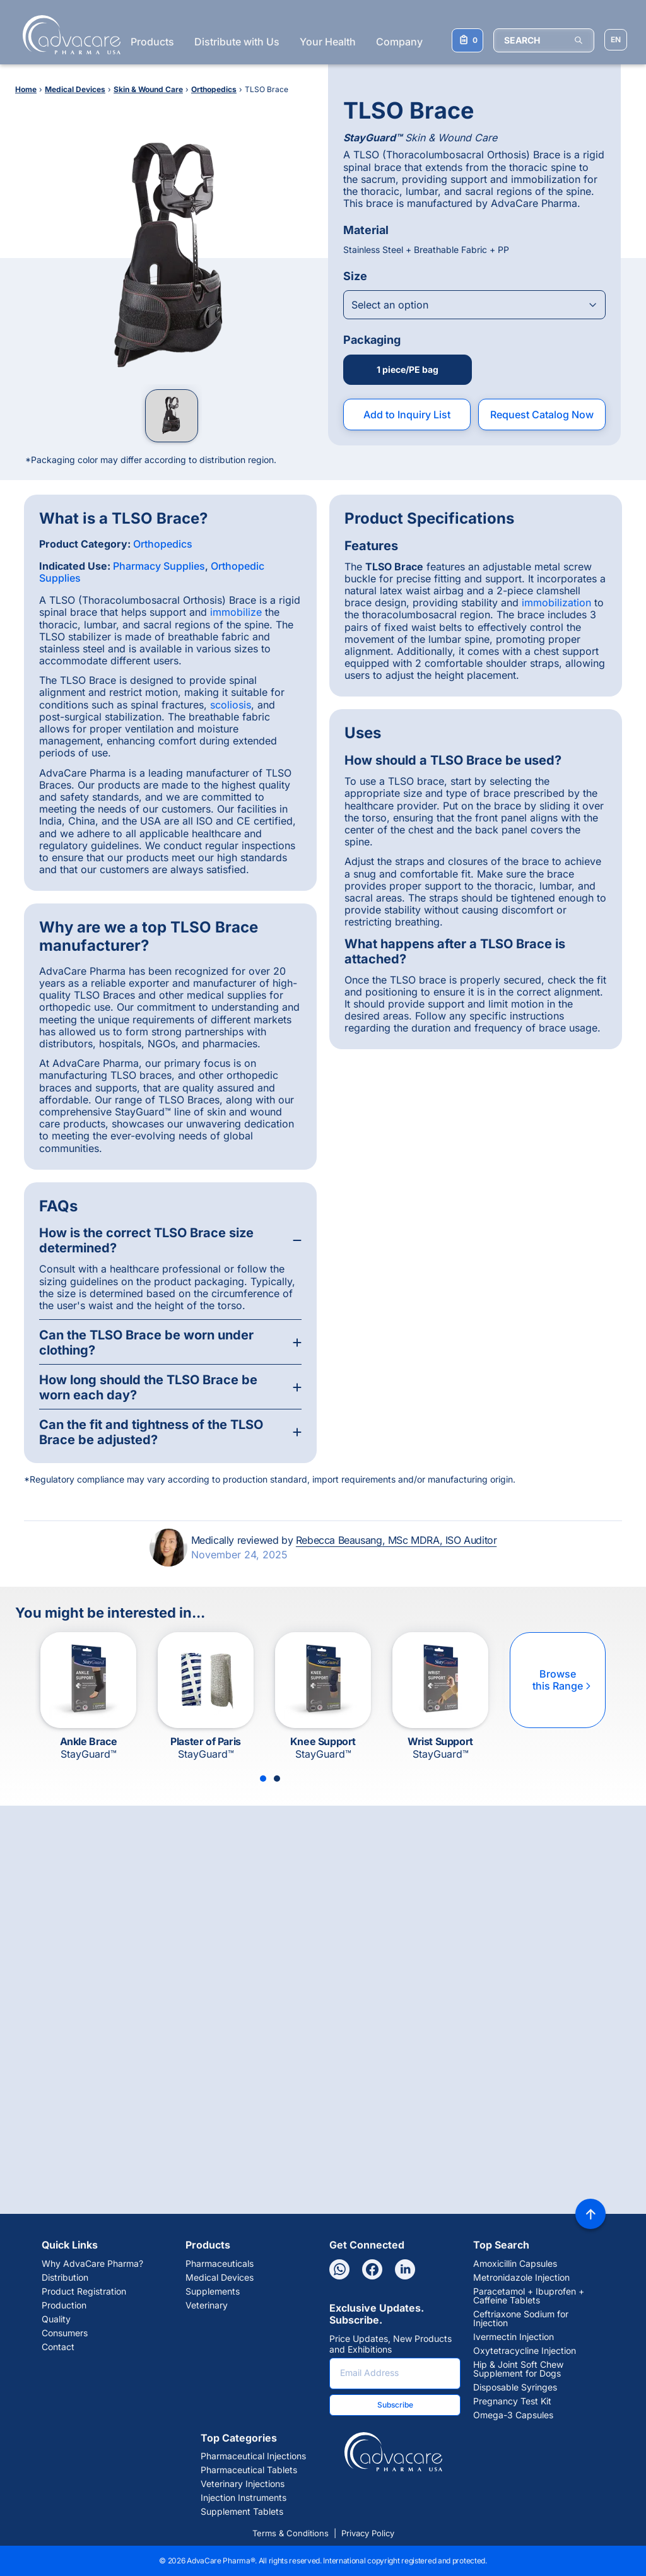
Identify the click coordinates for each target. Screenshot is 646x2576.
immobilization (556, 602)
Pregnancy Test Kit (512, 2401)
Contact (58, 2347)
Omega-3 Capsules (513, 2415)
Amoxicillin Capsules (515, 2263)
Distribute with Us (236, 41)
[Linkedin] (405, 2269)
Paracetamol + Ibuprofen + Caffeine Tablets (528, 2296)
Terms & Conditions (290, 2533)
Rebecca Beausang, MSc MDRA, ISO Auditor (396, 1540)
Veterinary (206, 2305)
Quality (56, 2319)
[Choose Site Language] (616, 40)
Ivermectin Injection (513, 2336)
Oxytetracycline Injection (524, 2350)
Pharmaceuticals (219, 2263)
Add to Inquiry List (406, 414)
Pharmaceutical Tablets (249, 2470)
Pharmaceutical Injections (253, 2456)
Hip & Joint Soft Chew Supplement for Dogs (518, 2369)
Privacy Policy (367, 2533)
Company (399, 41)
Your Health (328, 41)
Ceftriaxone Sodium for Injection (520, 2318)
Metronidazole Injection (521, 2277)
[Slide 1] (263, 1778)
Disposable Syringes (515, 2387)
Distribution (65, 2277)
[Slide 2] (277, 1778)
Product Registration (84, 2291)
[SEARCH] (544, 40)
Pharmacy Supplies (159, 566)
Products (152, 41)
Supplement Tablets (242, 2511)
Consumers (65, 2333)
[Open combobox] (474, 305)
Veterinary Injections (243, 2483)
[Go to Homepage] (67, 34)
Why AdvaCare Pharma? (92, 2263)
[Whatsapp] (339, 2269)
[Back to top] (590, 2214)
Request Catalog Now (542, 414)
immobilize (236, 612)
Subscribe (395, 2404)
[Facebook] (372, 2269)
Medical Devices (219, 2277)
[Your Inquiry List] (467, 40)
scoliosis (230, 704)
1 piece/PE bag (407, 369)
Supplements (212, 2291)
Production (64, 2305)
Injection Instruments (243, 2497)
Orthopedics (162, 544)
